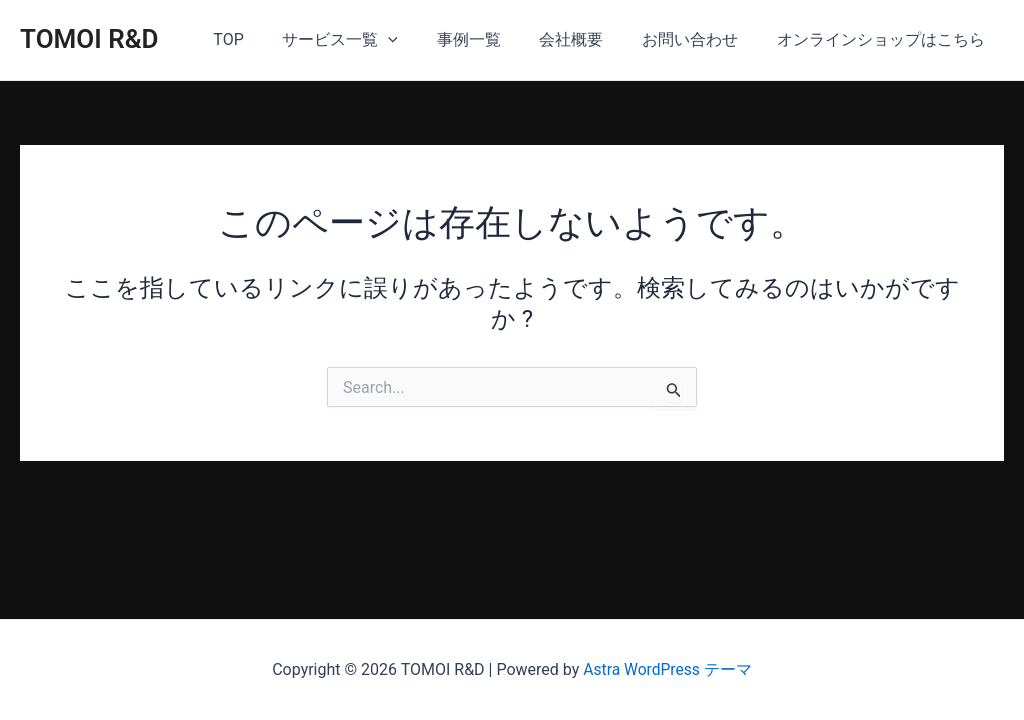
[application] (418, 40)
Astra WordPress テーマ (667, 669)
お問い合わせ (700, 39)
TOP (265, 39)
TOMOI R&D (89, 39)
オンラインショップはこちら (884, 39)
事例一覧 (492, 39)
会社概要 (588, 39)
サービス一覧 (370, 40)
